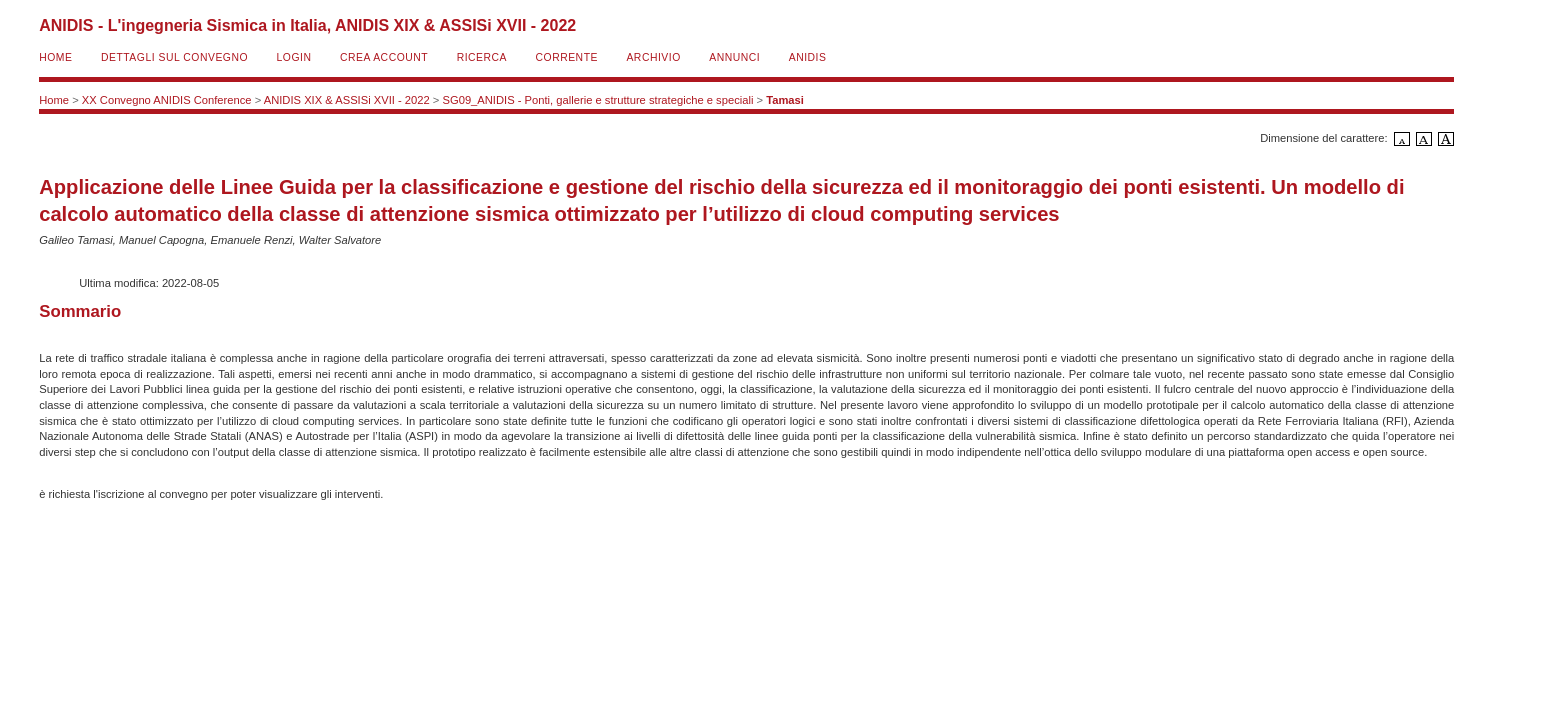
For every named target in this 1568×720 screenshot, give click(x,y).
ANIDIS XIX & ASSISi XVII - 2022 (347, 100)
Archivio (653, 57)
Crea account (384, 57)
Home (55, 57)
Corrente (567, 57)
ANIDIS (808, 57)
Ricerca (482, 57)
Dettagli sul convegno (174, 57)
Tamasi (785, 100)
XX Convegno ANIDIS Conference (167, 100)
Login (294, 57)
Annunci (734, 57)
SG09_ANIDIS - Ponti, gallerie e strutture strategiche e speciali (598, 100)
